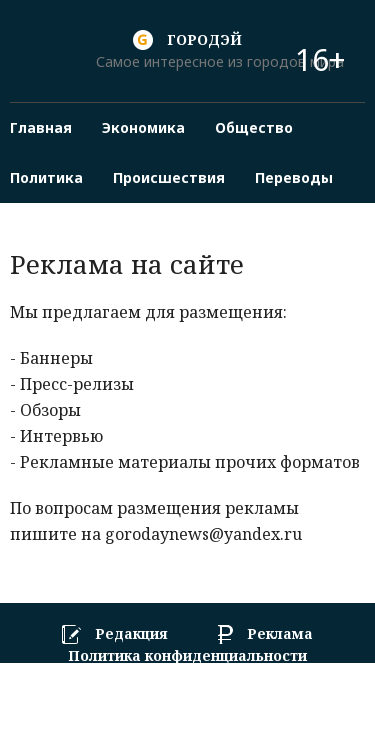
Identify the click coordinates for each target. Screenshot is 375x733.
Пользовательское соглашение (188, 676)
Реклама (280, 634)
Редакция (131, 634)
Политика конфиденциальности (187, 655)
